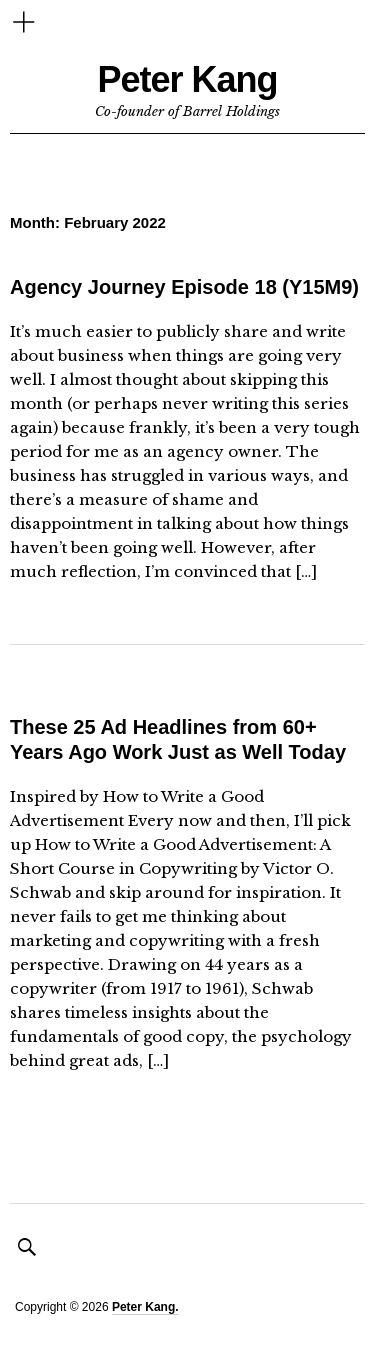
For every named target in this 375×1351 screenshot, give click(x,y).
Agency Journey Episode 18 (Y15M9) (184, 287)
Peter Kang (187, 79)
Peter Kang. (145, 1307)
